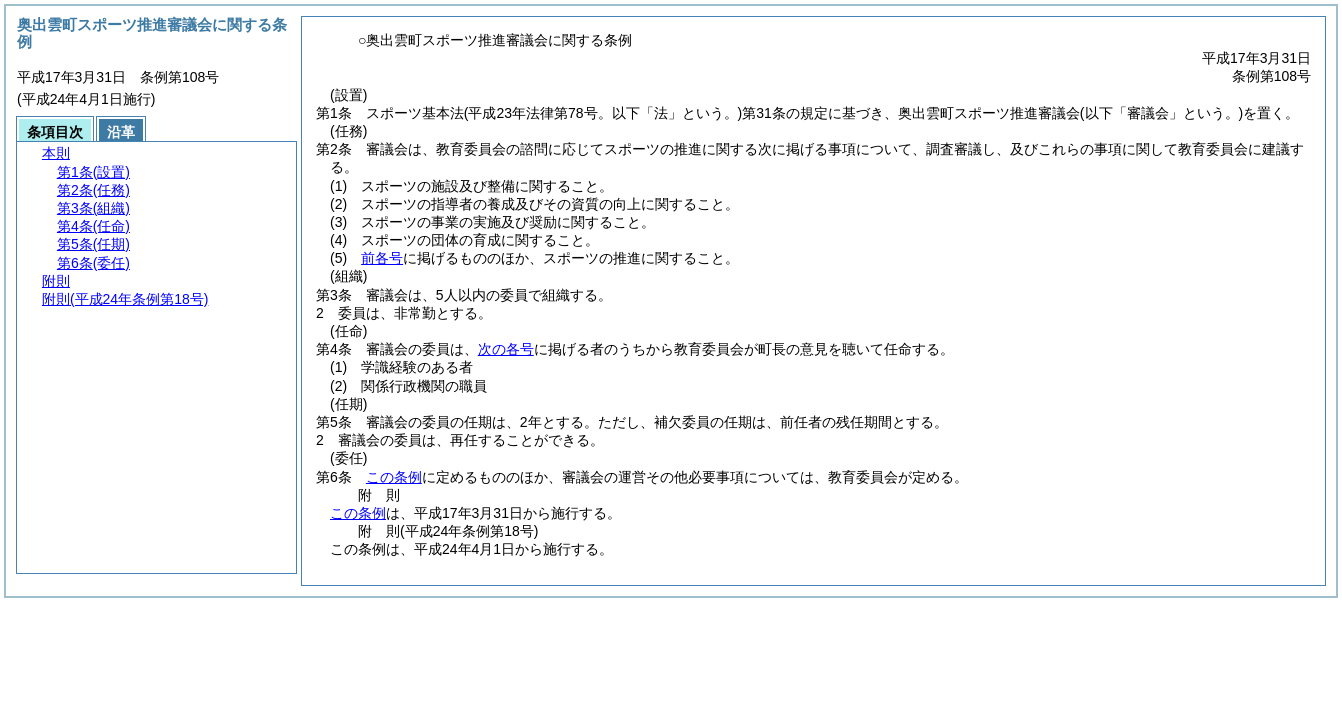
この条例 (394, 477)
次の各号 (506, 349)
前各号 (382, 258)
